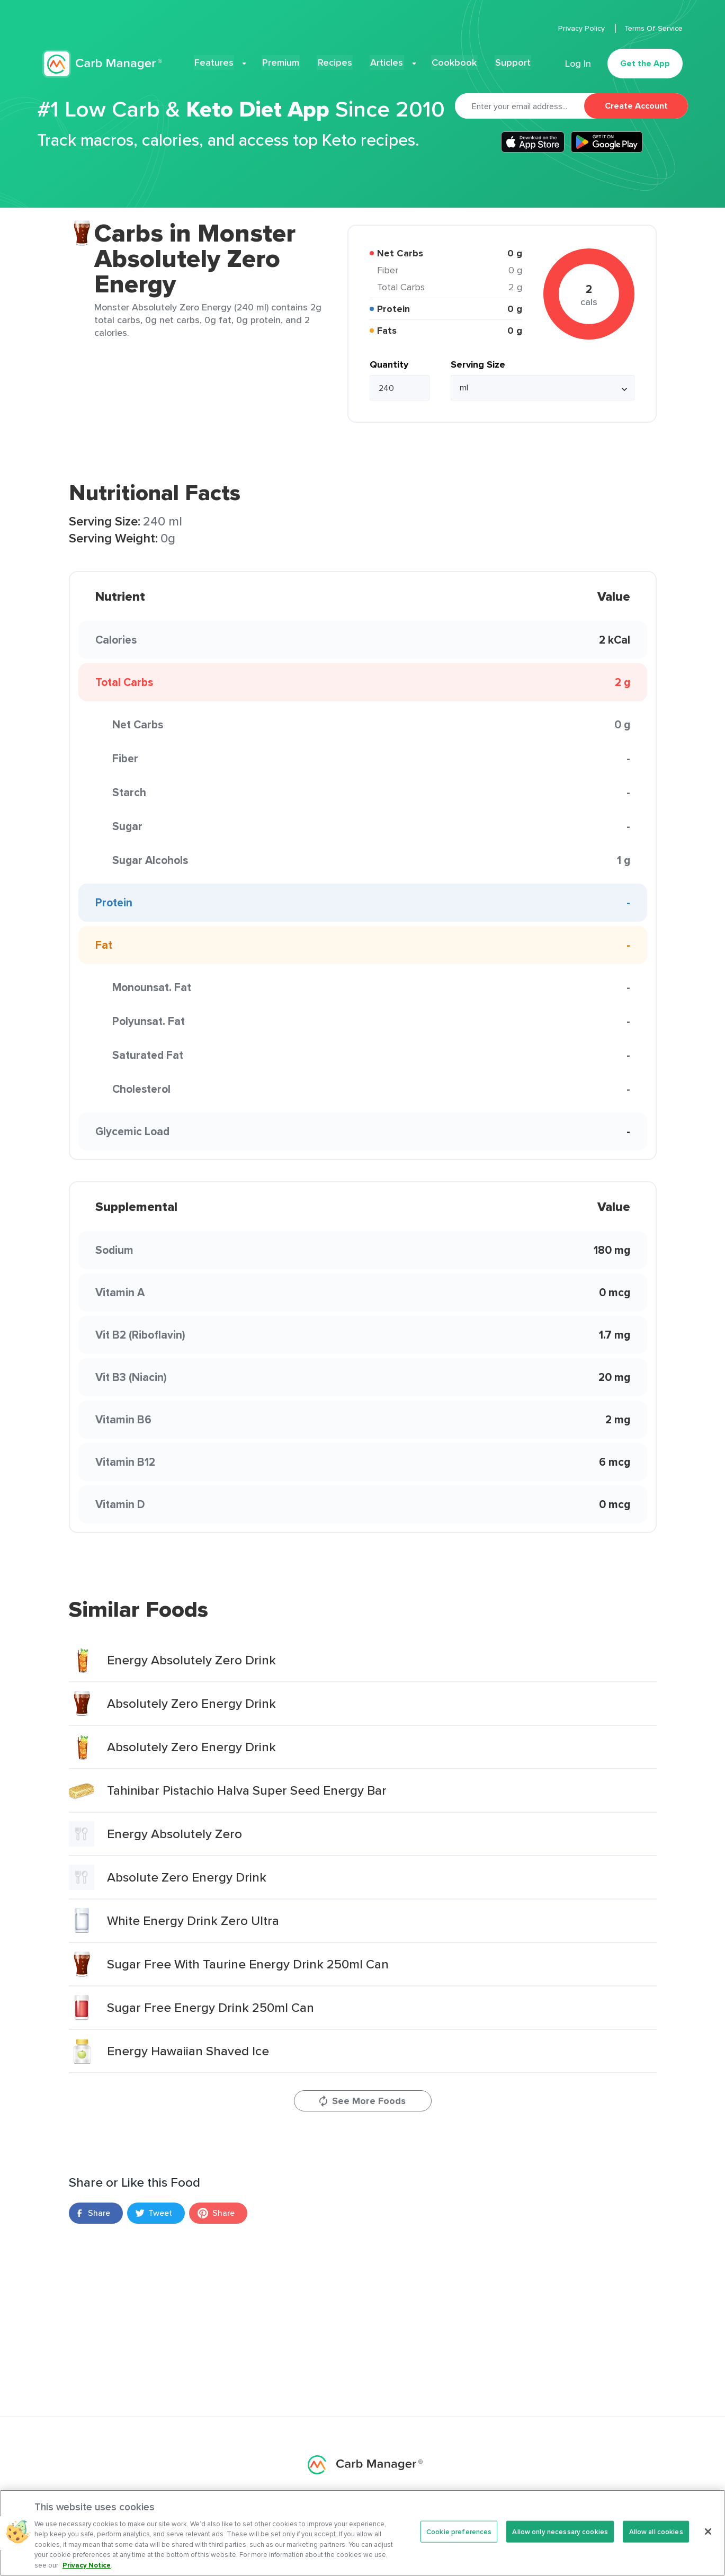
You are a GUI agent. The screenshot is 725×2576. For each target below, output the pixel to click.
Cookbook (449, 61)
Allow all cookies (656, 2539)
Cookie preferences (458, 2539)
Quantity (389, 364)
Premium (286, 61)
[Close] (708, 2539)
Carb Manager (102, 62)
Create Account (636, 106)
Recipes (337, 61)
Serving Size (478, 364)
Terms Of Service (653, 28)
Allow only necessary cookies (560, 2539)
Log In (577, 61)
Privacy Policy (582, 28)
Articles (387, 61)
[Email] (519, 106)
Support (504, 61)
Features (224, 61)
